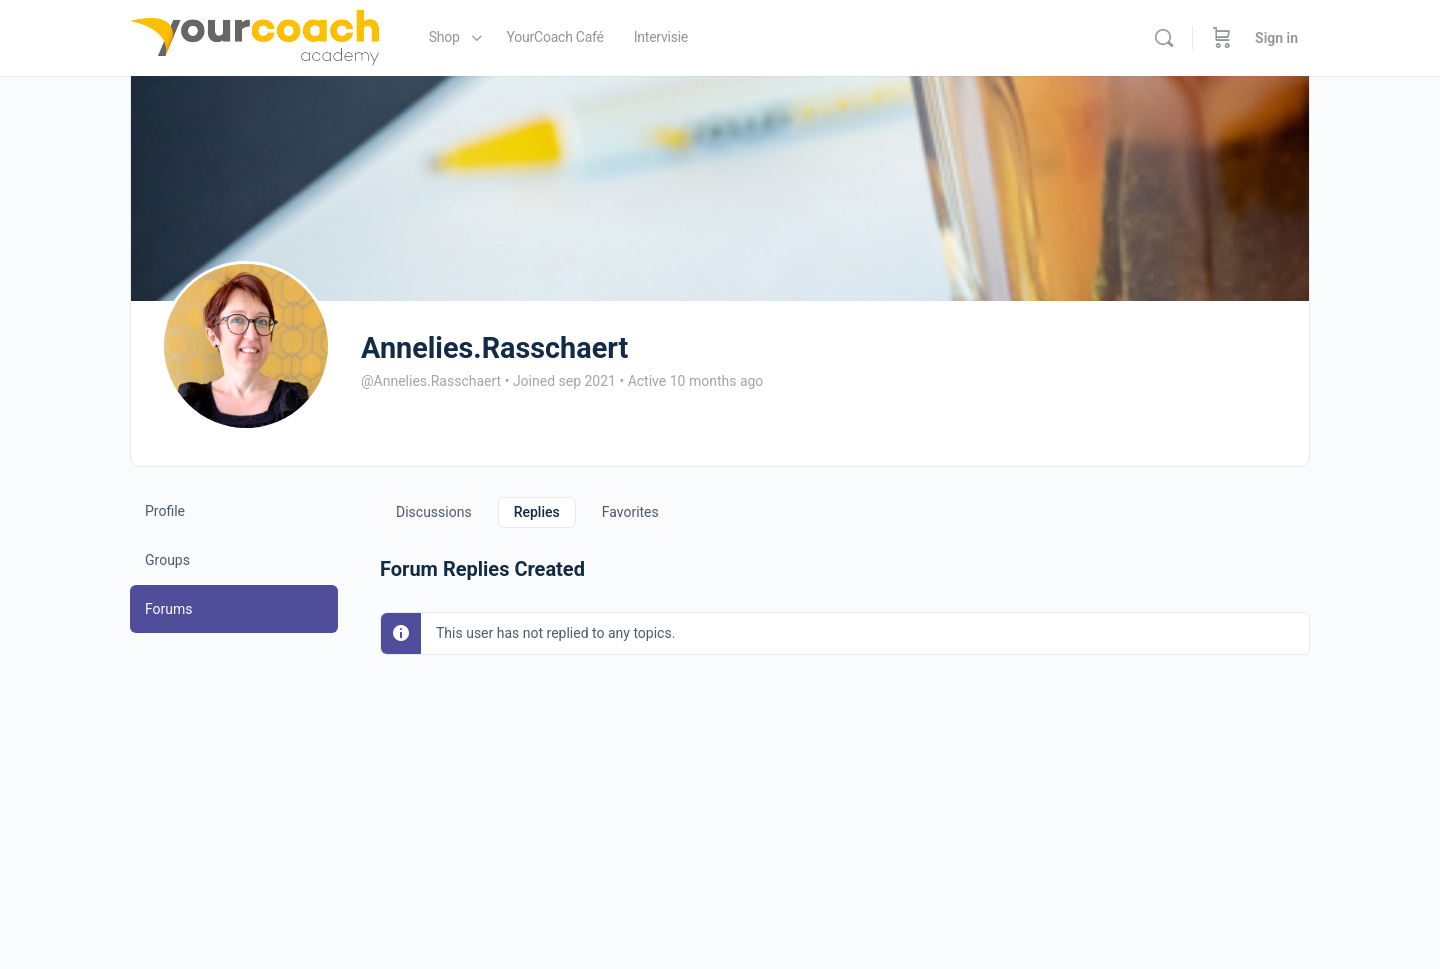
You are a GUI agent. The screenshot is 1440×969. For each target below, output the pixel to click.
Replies (537, 512)
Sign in (1276, 38)
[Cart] (1222, 38)
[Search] (1164, 38)
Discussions (434, 512)
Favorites (630, 512)
